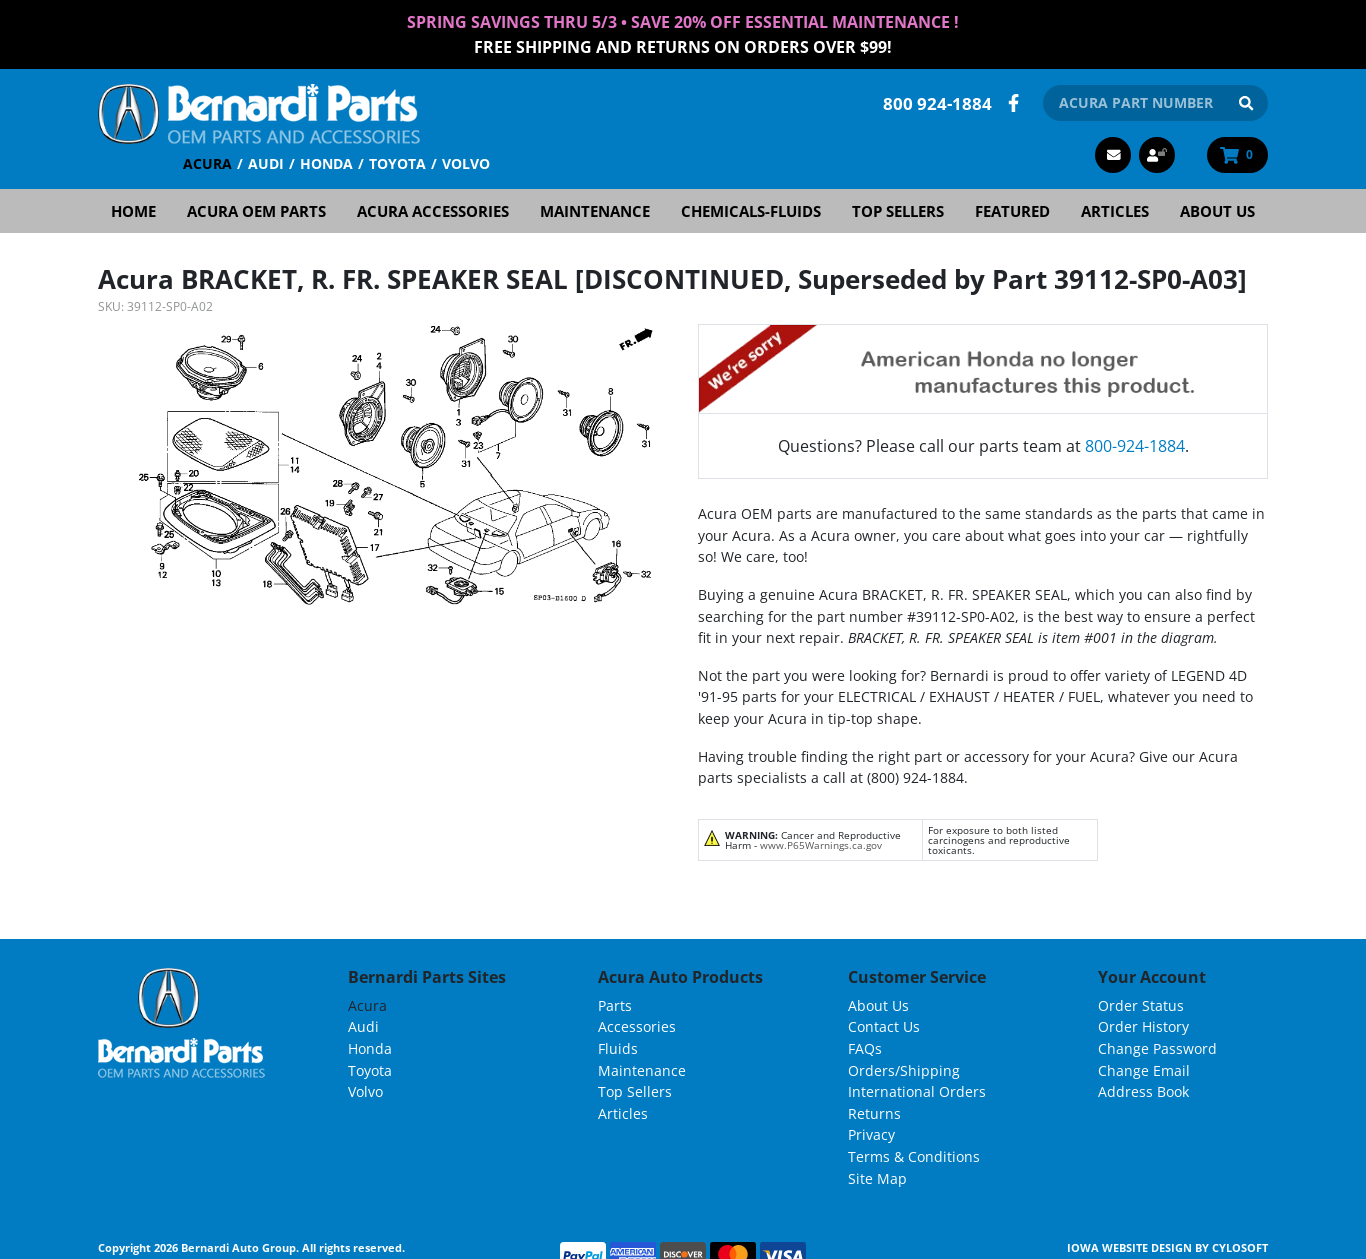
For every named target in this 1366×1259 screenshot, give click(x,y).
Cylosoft (1240, 1246)
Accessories (637, 1025)
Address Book (1143, 1090)
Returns (874, 1111)
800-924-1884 (1135, 445)
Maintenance (595, 210)
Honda (326, 162)
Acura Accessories (433, 210)
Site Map (877, 1176)
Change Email (1144, 1068)
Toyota (397, 162)
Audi (266, 162)
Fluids (618, 1047)
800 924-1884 (937, 101)
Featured (1012, 210)
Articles (1115, 210)
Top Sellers (898, 210)
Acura (207, 162)
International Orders (917, 1090)
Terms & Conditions (914, 1155)
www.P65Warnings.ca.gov (821, 844)
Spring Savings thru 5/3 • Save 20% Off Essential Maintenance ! (683, 22)
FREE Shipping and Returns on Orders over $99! (683, 46)
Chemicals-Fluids (751, 210)
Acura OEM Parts (256, 210)
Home (133, 210)
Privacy (871, 1133)
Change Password (1157, 1047)
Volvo (466, 162)
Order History (1143, 1025)
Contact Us (884, 1025)
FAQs (865, 1047)
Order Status (1141, 1003)
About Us (1217, 210)
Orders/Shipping (904, 1068)
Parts (615, 1003)
